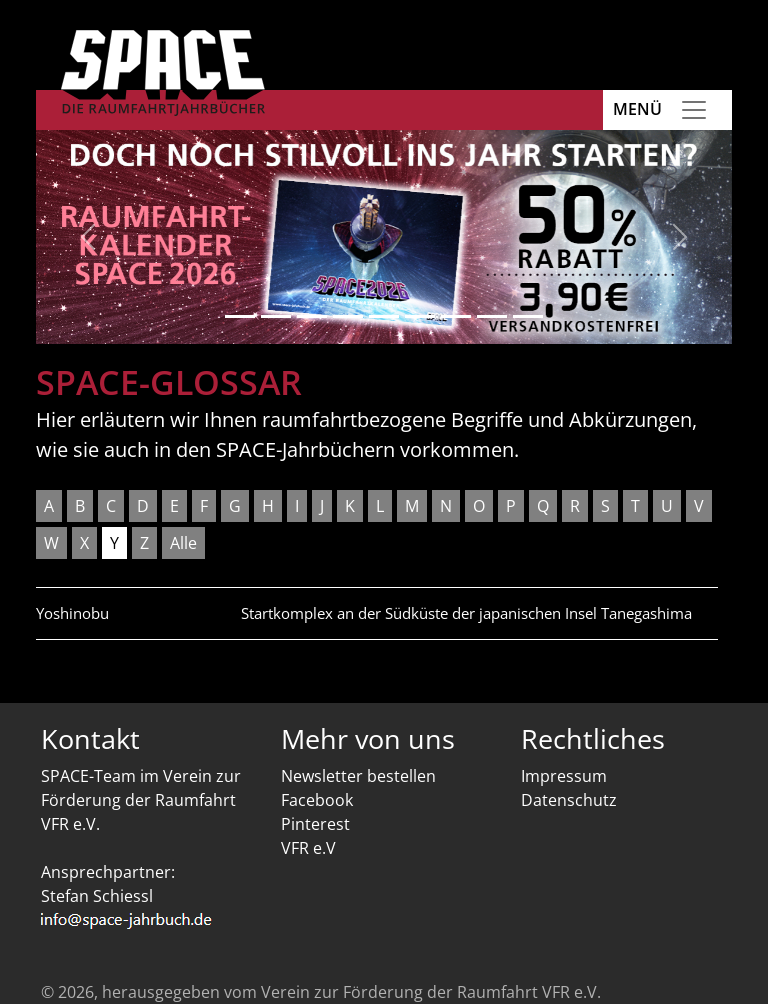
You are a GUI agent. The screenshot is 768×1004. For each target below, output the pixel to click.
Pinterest (315, 824)
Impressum (564, 776)
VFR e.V (308, 848)
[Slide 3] (312, 316)
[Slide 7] (456, 316)
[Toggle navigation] (694, 110)
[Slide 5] (384, 316)
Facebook (317, 800)
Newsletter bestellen (358, 776)
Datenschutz (569, 800)
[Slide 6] (420, 316)
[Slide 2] (276, 316)
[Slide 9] (528, 316)
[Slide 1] (240, 316)
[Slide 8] (492, 316)
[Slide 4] (348, 316)
